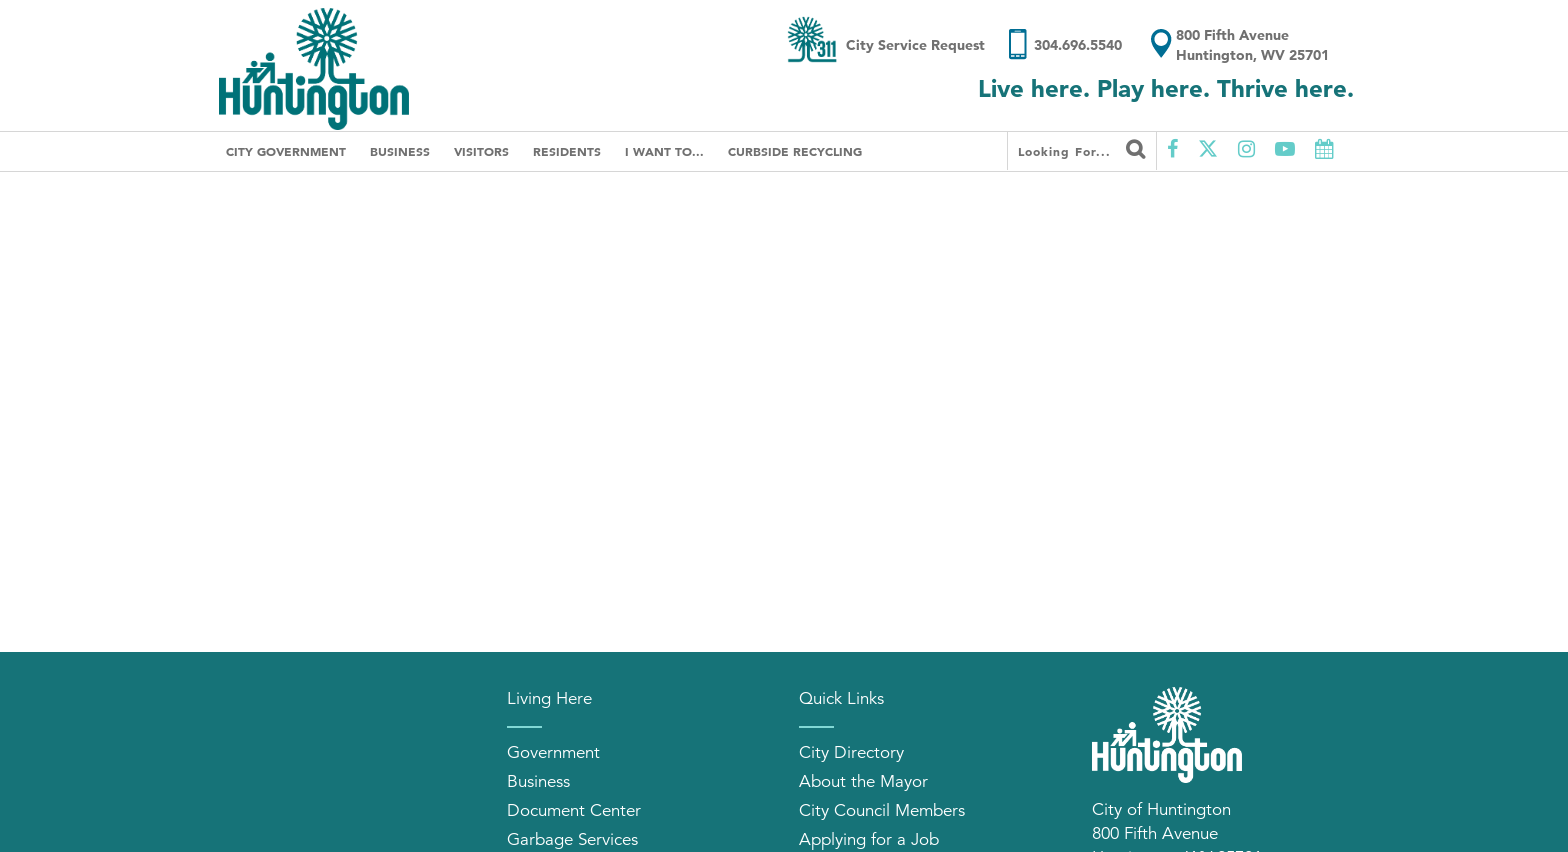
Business (400, 151)
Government (553, 752)
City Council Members (882, 810)
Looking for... (1082, 149)
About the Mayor (863, 781)
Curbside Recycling (795, 151)
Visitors (481, 151)
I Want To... (664, 151)
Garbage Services (572, 839)
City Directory (851, 752)
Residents (567, 151)
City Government (286, 151)
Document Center (574, 810)
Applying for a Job (869, 839)
